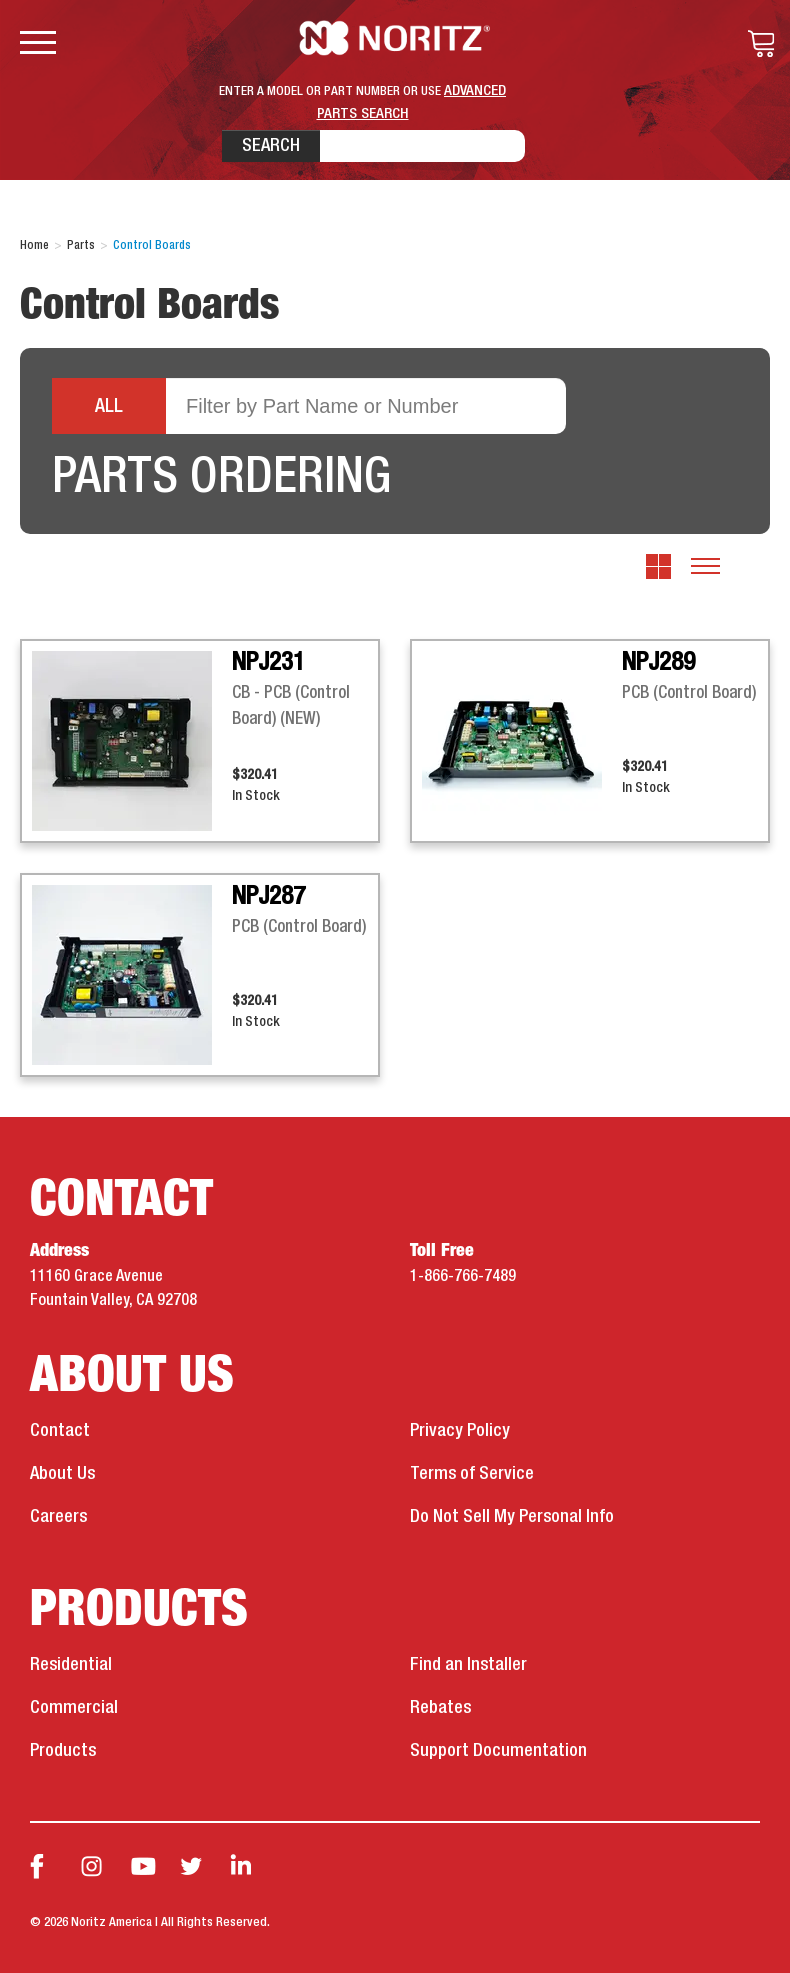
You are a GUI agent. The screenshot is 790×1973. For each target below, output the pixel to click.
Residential (71, 1665)
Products (63, 1751)
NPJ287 (268, 897)
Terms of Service (472, 1474)
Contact (60, 1431)
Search (271, 146)
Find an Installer (468, 1665)
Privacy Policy (460, 1431)
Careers (58, 1517)
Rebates (440, 1708)
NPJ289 (658, 663)
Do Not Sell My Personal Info (512, 1517)
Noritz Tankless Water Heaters (395, 38)
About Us (62, 1474)
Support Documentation (498, 1751)
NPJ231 (268, 663)
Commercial (74, 1708)
